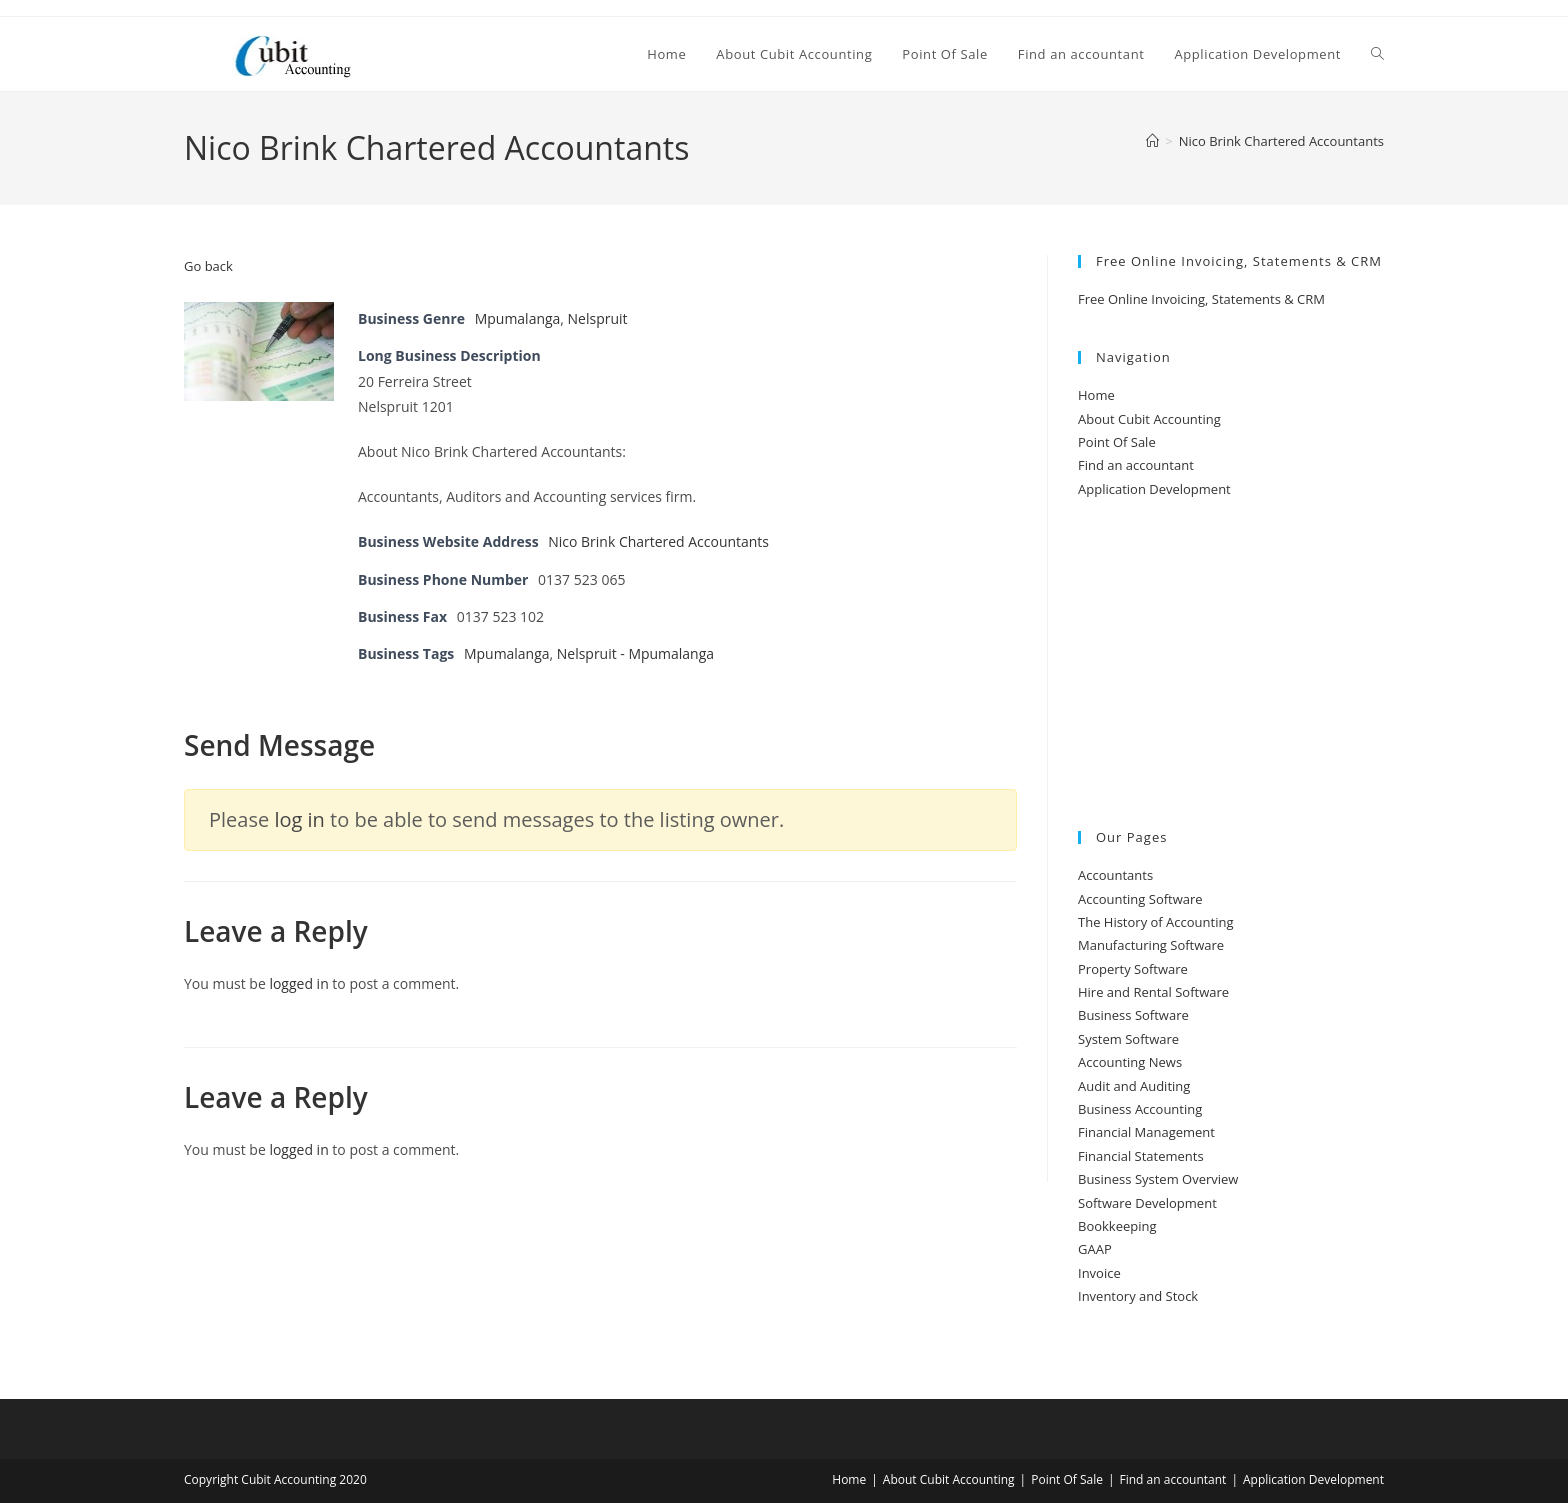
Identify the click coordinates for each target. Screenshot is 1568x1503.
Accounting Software (1140, 899)
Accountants (1115, 875)
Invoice (1099, 1273)
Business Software (1133, 1015)
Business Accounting (1140, 1109)
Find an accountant (1136, 465)
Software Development (1147, 1203)
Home (1096, 395)
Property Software (1133, 969)
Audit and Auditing (1134, 1086)
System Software (1128, 1039)
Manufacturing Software (1151, 945)
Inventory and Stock (1138, 1296)
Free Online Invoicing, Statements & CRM (1201, 299)
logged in (298, 983)
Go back (208, 266)
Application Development (1154, 489)
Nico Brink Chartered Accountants (1281, 141)
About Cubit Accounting (1149, 419)
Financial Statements (1141, 1156)
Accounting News (1130, 1062)
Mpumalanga (518, 318)
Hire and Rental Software (1153, 992)
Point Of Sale (1117, 442)
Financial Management (1146, 1132)
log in (299, 819)
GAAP (1095, 1249)
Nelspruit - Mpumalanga (636, 653)
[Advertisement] (1231, 666)
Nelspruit (598, 318)
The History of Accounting (1156, 922)
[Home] (1152, 141)
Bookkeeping (1117, 1226)
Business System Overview (1158, 1179)
